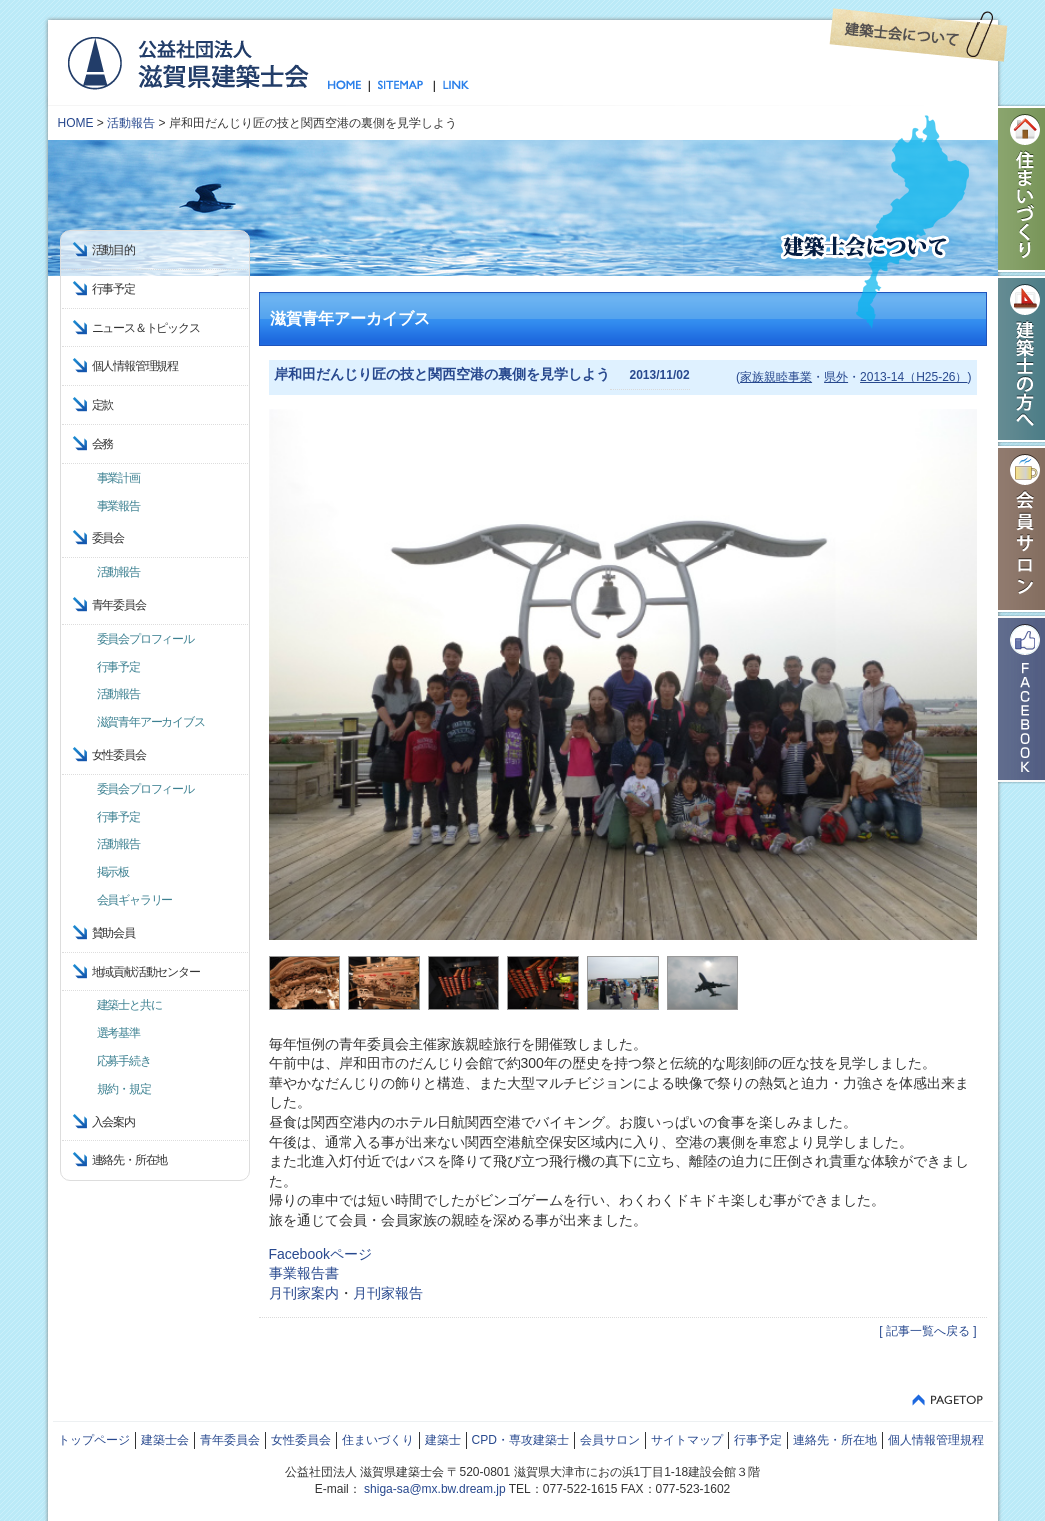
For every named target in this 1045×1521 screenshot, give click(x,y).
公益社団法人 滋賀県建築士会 (187, 62)
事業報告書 (304, 1273)
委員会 (108, 538)
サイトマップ (401, 86)
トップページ (348, 86)
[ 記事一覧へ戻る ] (927, 1331)
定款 (103, 405)
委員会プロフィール (145, 639)
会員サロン (610, 1440)
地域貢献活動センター (146, 972)
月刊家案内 (304, 1293)
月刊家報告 (388, 1293)
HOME (76, 123)
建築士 (443, 1440)
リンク (452, 86)
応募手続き (124, 1061)
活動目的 (113, 250)
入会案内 (113, 1122)
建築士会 (165, 1440)
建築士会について (918, 35)
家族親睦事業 (776, 377)
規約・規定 (124, 1089)
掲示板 (113, 872)
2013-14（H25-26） (913, 377)
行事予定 (113, 289)
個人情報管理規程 (135, 366)
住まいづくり (378, 1440)
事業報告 (118, 506)
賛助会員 (113, 933)
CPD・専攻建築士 (520, 1440)
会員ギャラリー (135, 900)
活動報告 (131, 123)
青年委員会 (230, 1440)
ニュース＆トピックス (146, 328)
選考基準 (118, 1033)
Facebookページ (320, 1254)
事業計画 (118, 478)
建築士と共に (129, 1005)
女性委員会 (301, 1440)
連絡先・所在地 (130, 1160)
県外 (836, 377)
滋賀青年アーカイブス (151, 722)
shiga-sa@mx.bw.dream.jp (435, 1489)
